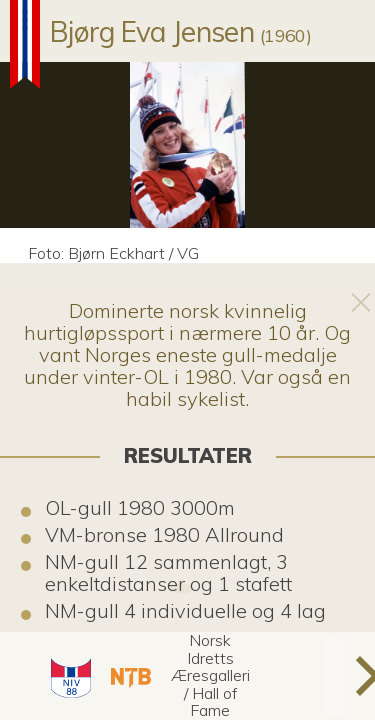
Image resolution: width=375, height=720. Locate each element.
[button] (68, 676)
